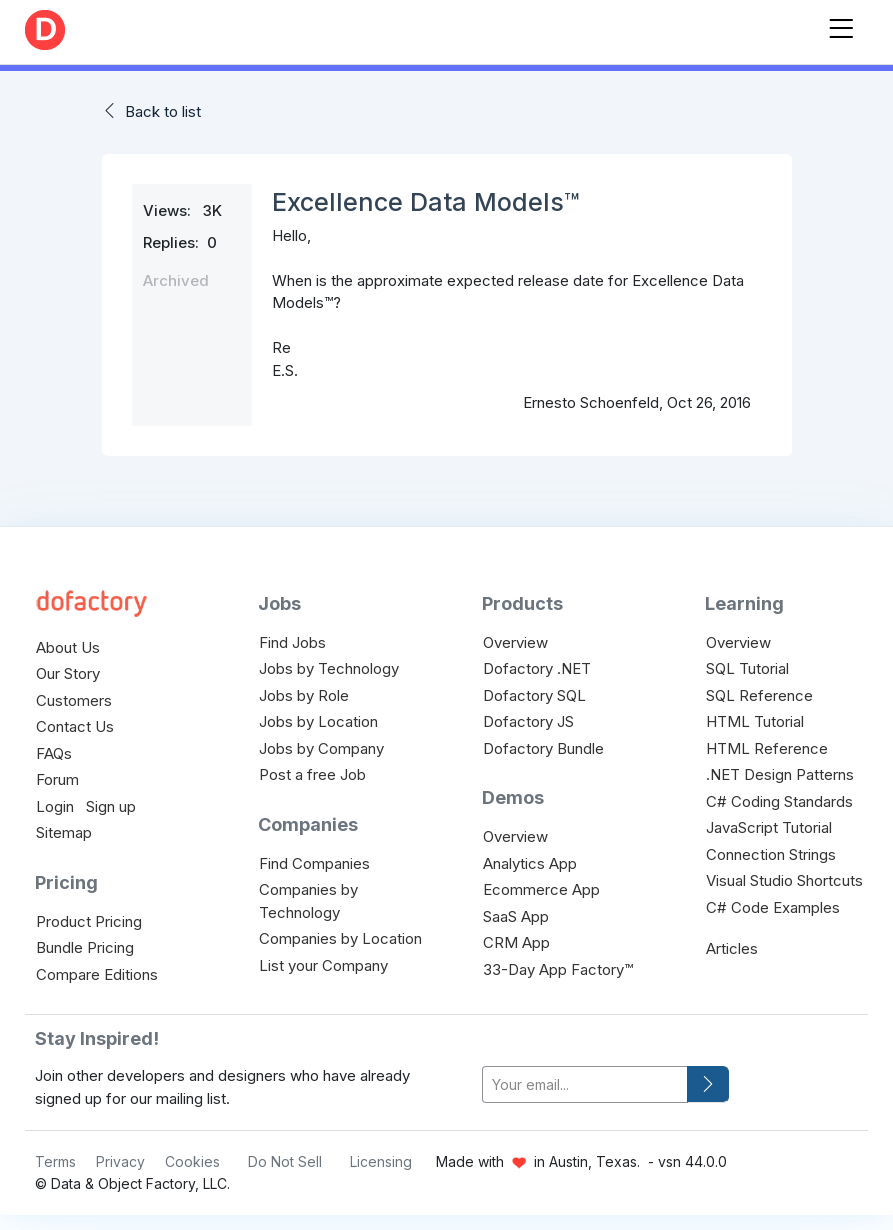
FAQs (54, 753)
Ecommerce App (541, 889)
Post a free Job (312, 774)
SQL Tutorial (747, 668)
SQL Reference (759, 695)
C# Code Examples (773, 907)
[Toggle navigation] (841, 24)
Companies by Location (340, 938)
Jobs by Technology (329, 668)
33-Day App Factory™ (558, 969)
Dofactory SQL (534, 695)
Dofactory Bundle (543, 748)
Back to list (163, 111)
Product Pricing (89, 921)
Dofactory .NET (537, 668)
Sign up (111, 806)
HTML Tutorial (755, 721)
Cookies (192, 1161)
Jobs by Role (304, 695)
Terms (55, 1161)
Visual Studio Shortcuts (784, 880)
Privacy (120, 1161)
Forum (57, 779)
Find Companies (314, 863)
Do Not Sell (285, 1161)
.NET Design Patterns (780, 774)
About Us (68, 647)
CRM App (516, 942)
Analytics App (530, 863)
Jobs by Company (321, 748)
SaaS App (516, 916)
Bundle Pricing (85, 947)
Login (55, 806)
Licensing (381, 1161)
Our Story (68, 673)
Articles (732, 948)
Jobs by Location (318, 721)
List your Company (323, 965)
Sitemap (64, 832)
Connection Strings (771, 854)
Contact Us (75, 726)
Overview (515, 642)
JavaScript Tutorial (769, 827)
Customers (74, 700)
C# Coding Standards (779, 801)
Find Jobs (292, 642)
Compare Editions (97, 974)
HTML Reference (767, 748)
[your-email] (585, 1084)
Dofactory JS (528, 721)
